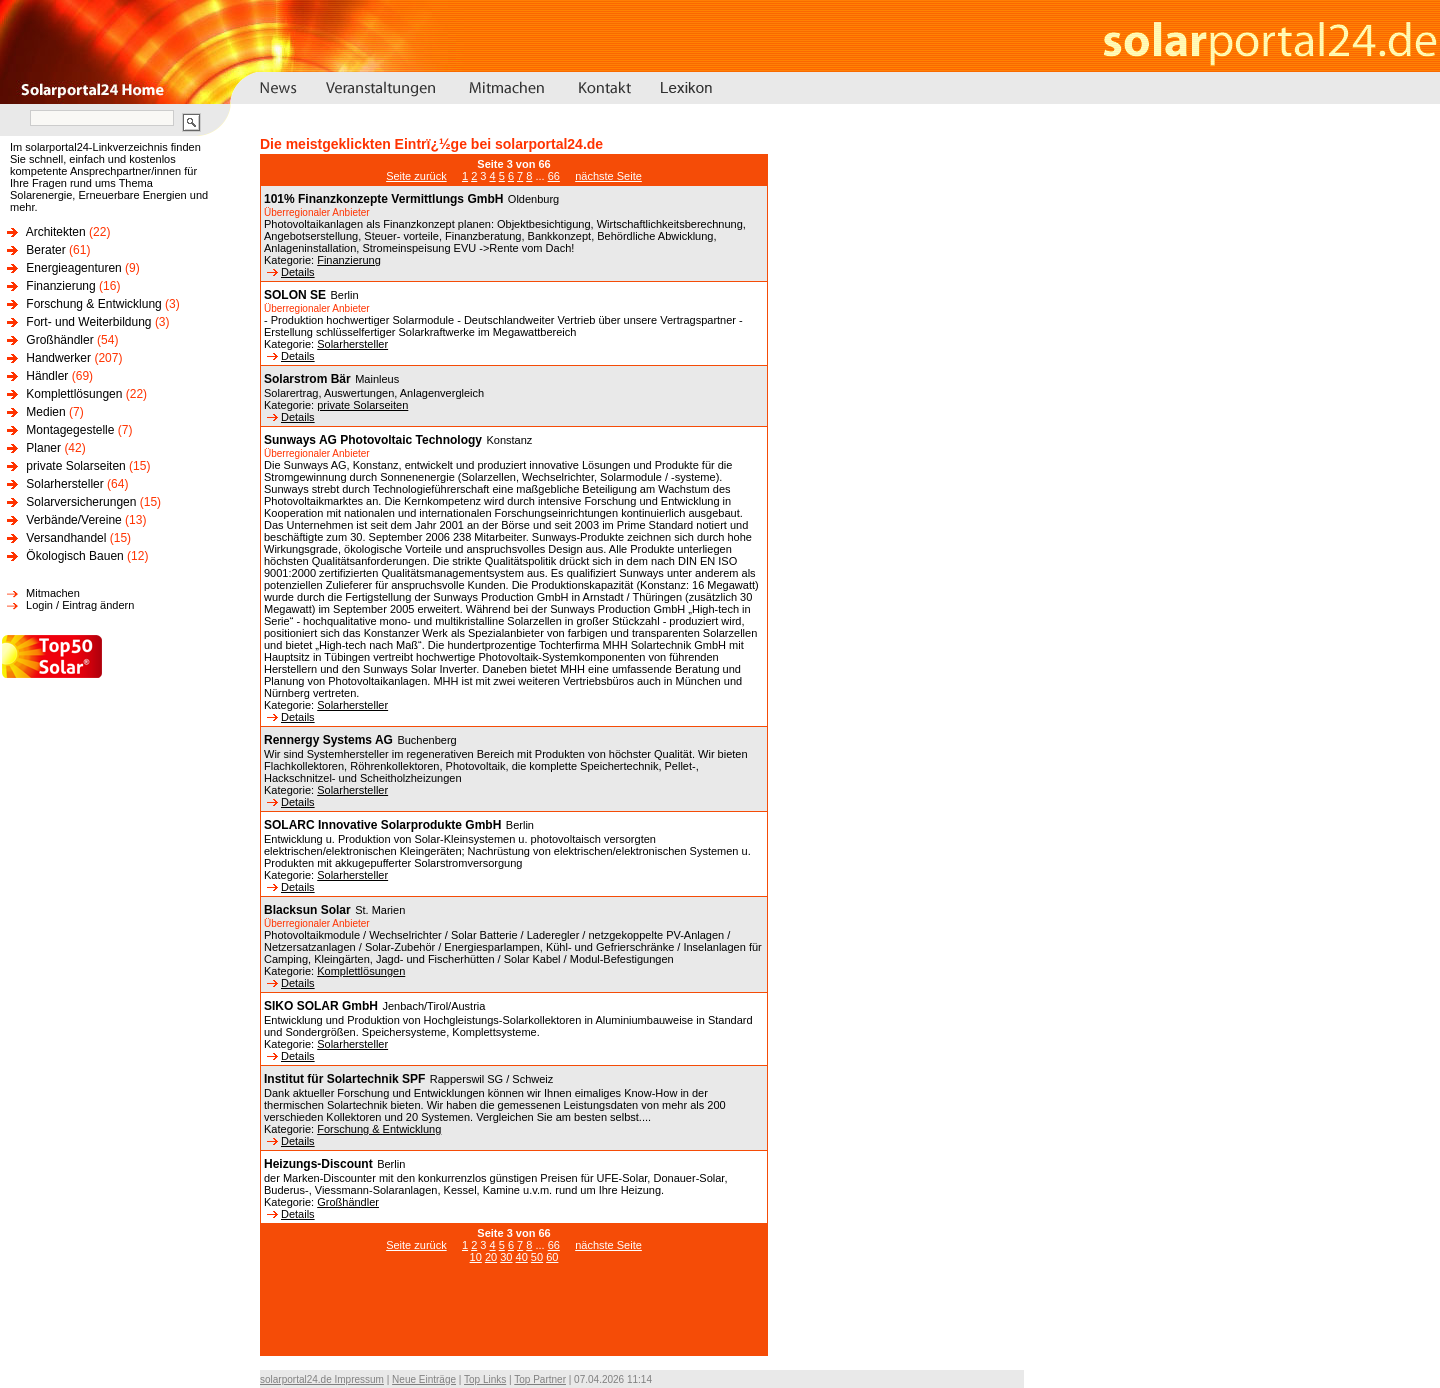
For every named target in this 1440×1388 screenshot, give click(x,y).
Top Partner (540, 1379)
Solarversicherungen (81, 502)
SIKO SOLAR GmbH (321, 1006)
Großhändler (59, 340)
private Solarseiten (75, 466)
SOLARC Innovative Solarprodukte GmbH (382, 825)
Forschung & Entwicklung (93, 304)
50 (537, 1257)
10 (476, 1257)
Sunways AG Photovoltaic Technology (373, 440)
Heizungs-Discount (318, 1164)
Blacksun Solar (307, 910)
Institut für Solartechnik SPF (344, 1079)
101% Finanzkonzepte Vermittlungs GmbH (383, 199)
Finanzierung (60, 286)
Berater (45, 250)
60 (552, 1257)
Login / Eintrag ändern (80, 605)
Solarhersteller (64, 484)
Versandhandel (66, 538)
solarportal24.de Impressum (322, 1379)
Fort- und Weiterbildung (88, 322)
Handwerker (58, 358)
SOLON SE (295, 295)
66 (554, 176)
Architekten (56, 232)
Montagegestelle (70, 430)
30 (506, 1257)
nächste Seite (608, 176)
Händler (47, 376)
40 (522, 1257)
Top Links (485, 1379)
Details (291, 272)
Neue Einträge (424, 1379)
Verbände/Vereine (73, 520)
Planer (43, 448)
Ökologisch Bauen (74, 556)
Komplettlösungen (74, 394)
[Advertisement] (514, 1320)
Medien (45, 412)
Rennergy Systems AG (328, 740)
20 (491, 1257)
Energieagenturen (73, 268)
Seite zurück (416, 176)
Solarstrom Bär (307, 379)
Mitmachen (53, 593)
